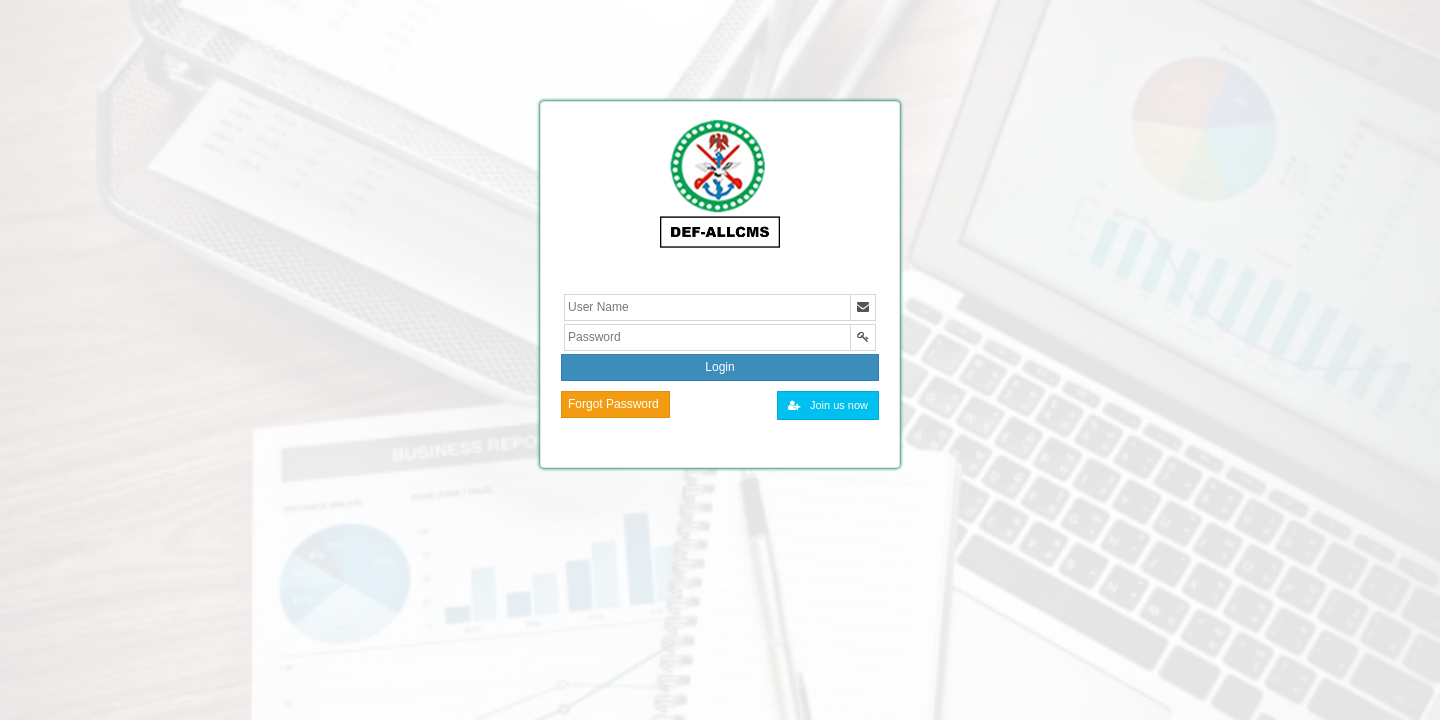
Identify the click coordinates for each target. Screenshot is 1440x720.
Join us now (828, 405)
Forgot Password (613, 404)
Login (719, 367)
